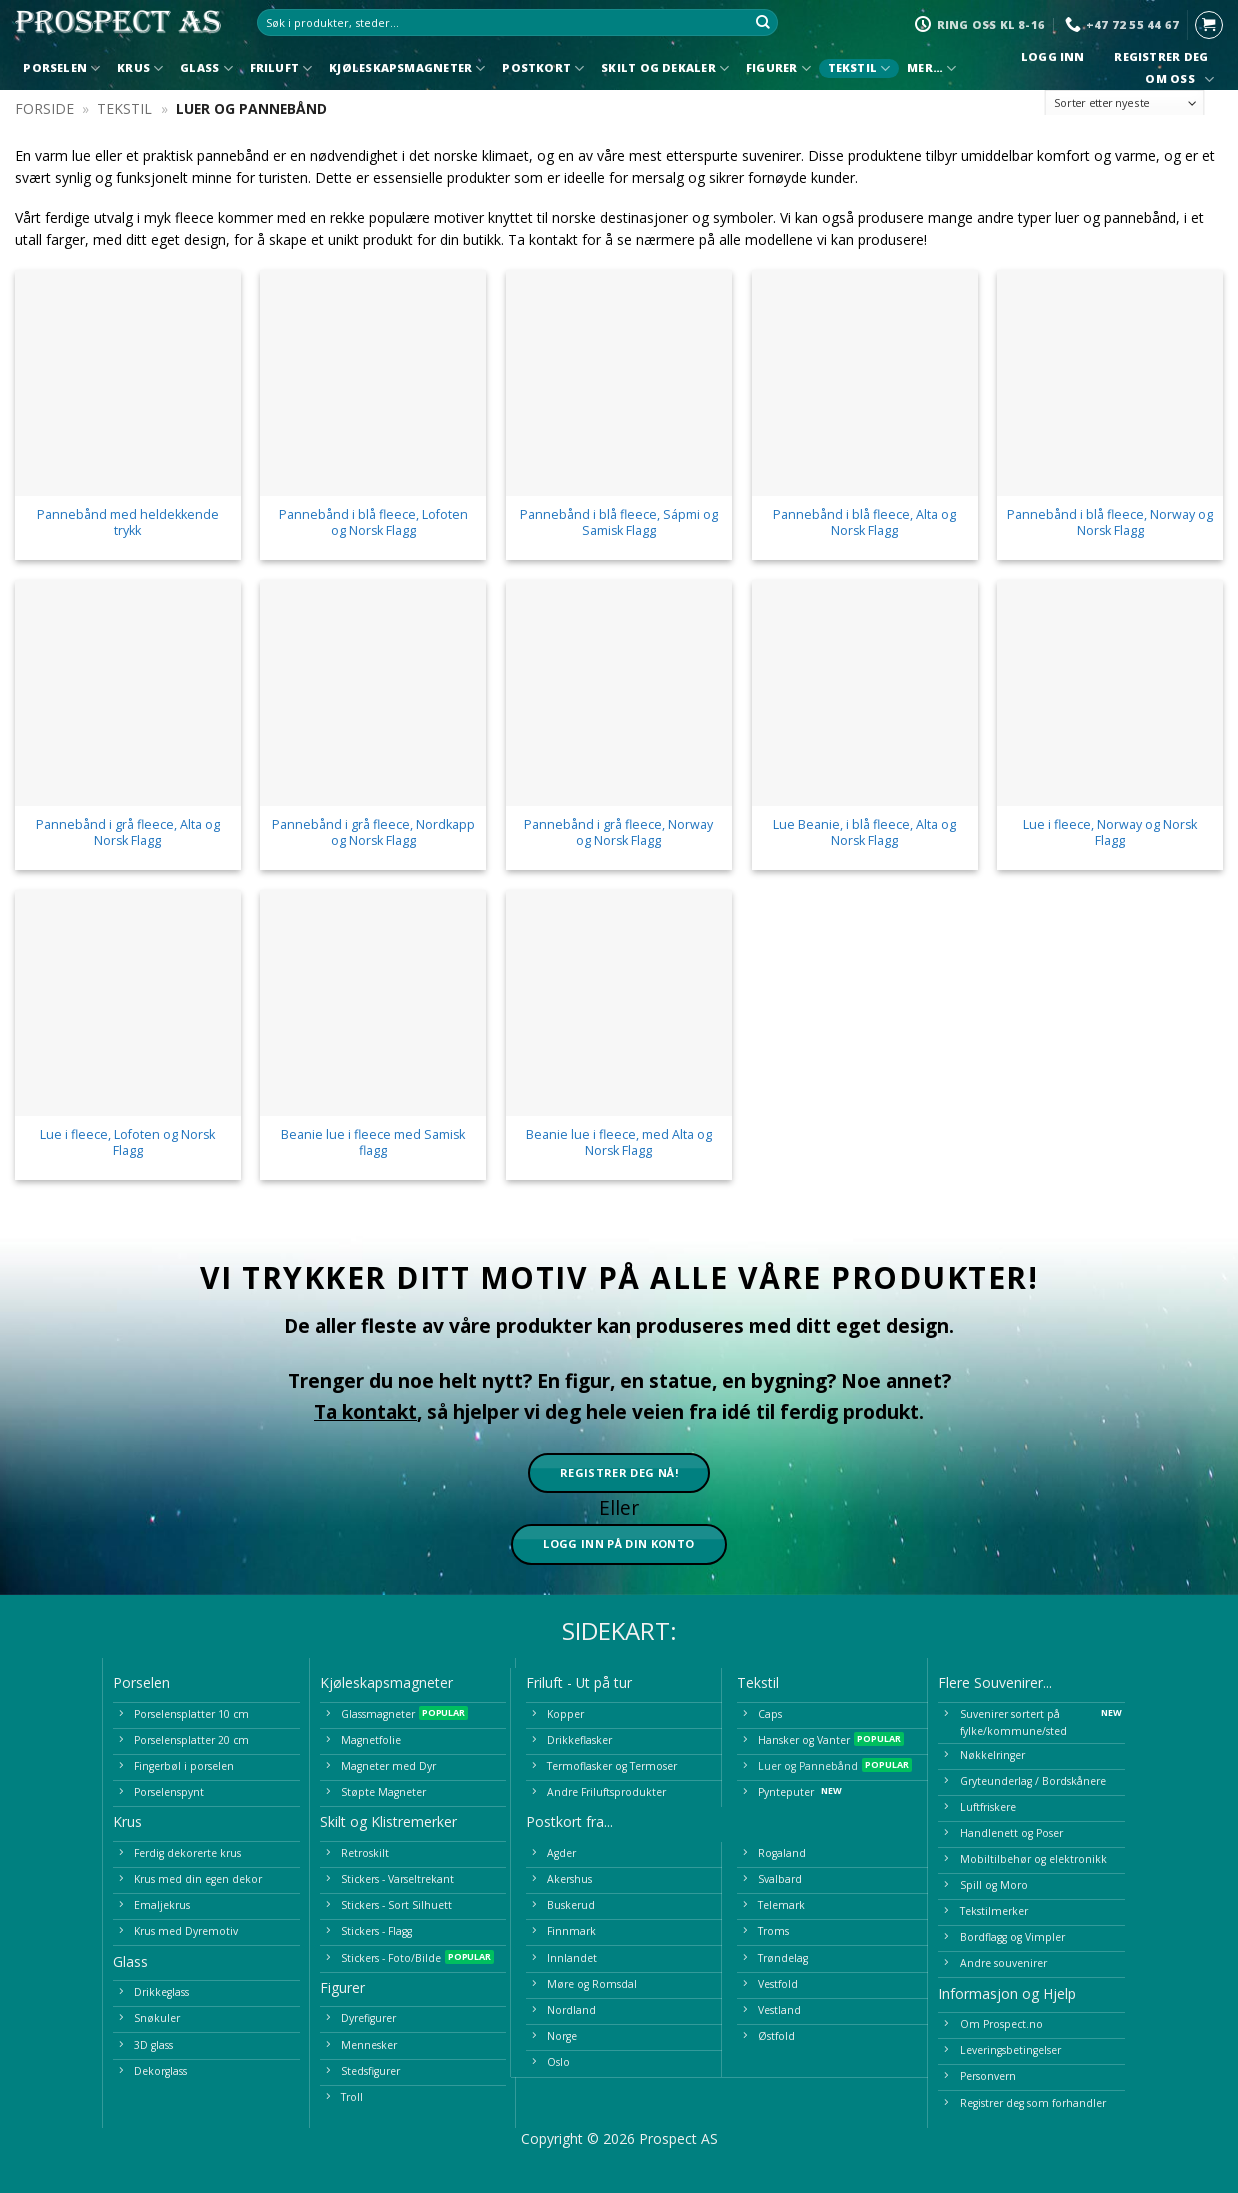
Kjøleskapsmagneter (407, 68)
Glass (206, 68)
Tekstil (859, 68)
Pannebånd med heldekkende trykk (128, 523)
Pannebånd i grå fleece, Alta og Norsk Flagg (128, 833)
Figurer (778, 68)
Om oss (1177, 79)
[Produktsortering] (1125, 103)
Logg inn (1052, 57)
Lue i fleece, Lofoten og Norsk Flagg (127, 1143)
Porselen (61, 68)
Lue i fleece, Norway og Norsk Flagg (1110, 833)
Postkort (543, 68)
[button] (1209, 25)
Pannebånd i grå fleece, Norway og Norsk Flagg (618, 833)
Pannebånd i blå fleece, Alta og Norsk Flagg (864, 523)
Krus (140, 68)
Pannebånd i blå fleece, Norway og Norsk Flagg (1110, 523)
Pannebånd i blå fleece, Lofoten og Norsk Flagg (373, 523)
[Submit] (764, 23)
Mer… (931, 68)
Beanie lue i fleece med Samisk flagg (373, 1143)
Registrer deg (1161, 57)
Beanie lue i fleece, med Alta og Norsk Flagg (619, 1143)
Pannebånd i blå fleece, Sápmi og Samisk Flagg (619, 523)
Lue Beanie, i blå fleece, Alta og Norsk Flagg (864, 833)
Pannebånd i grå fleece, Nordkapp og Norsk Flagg (373, 833)
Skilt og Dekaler (665, 68)
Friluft (281, 68)
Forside (44, 108)
